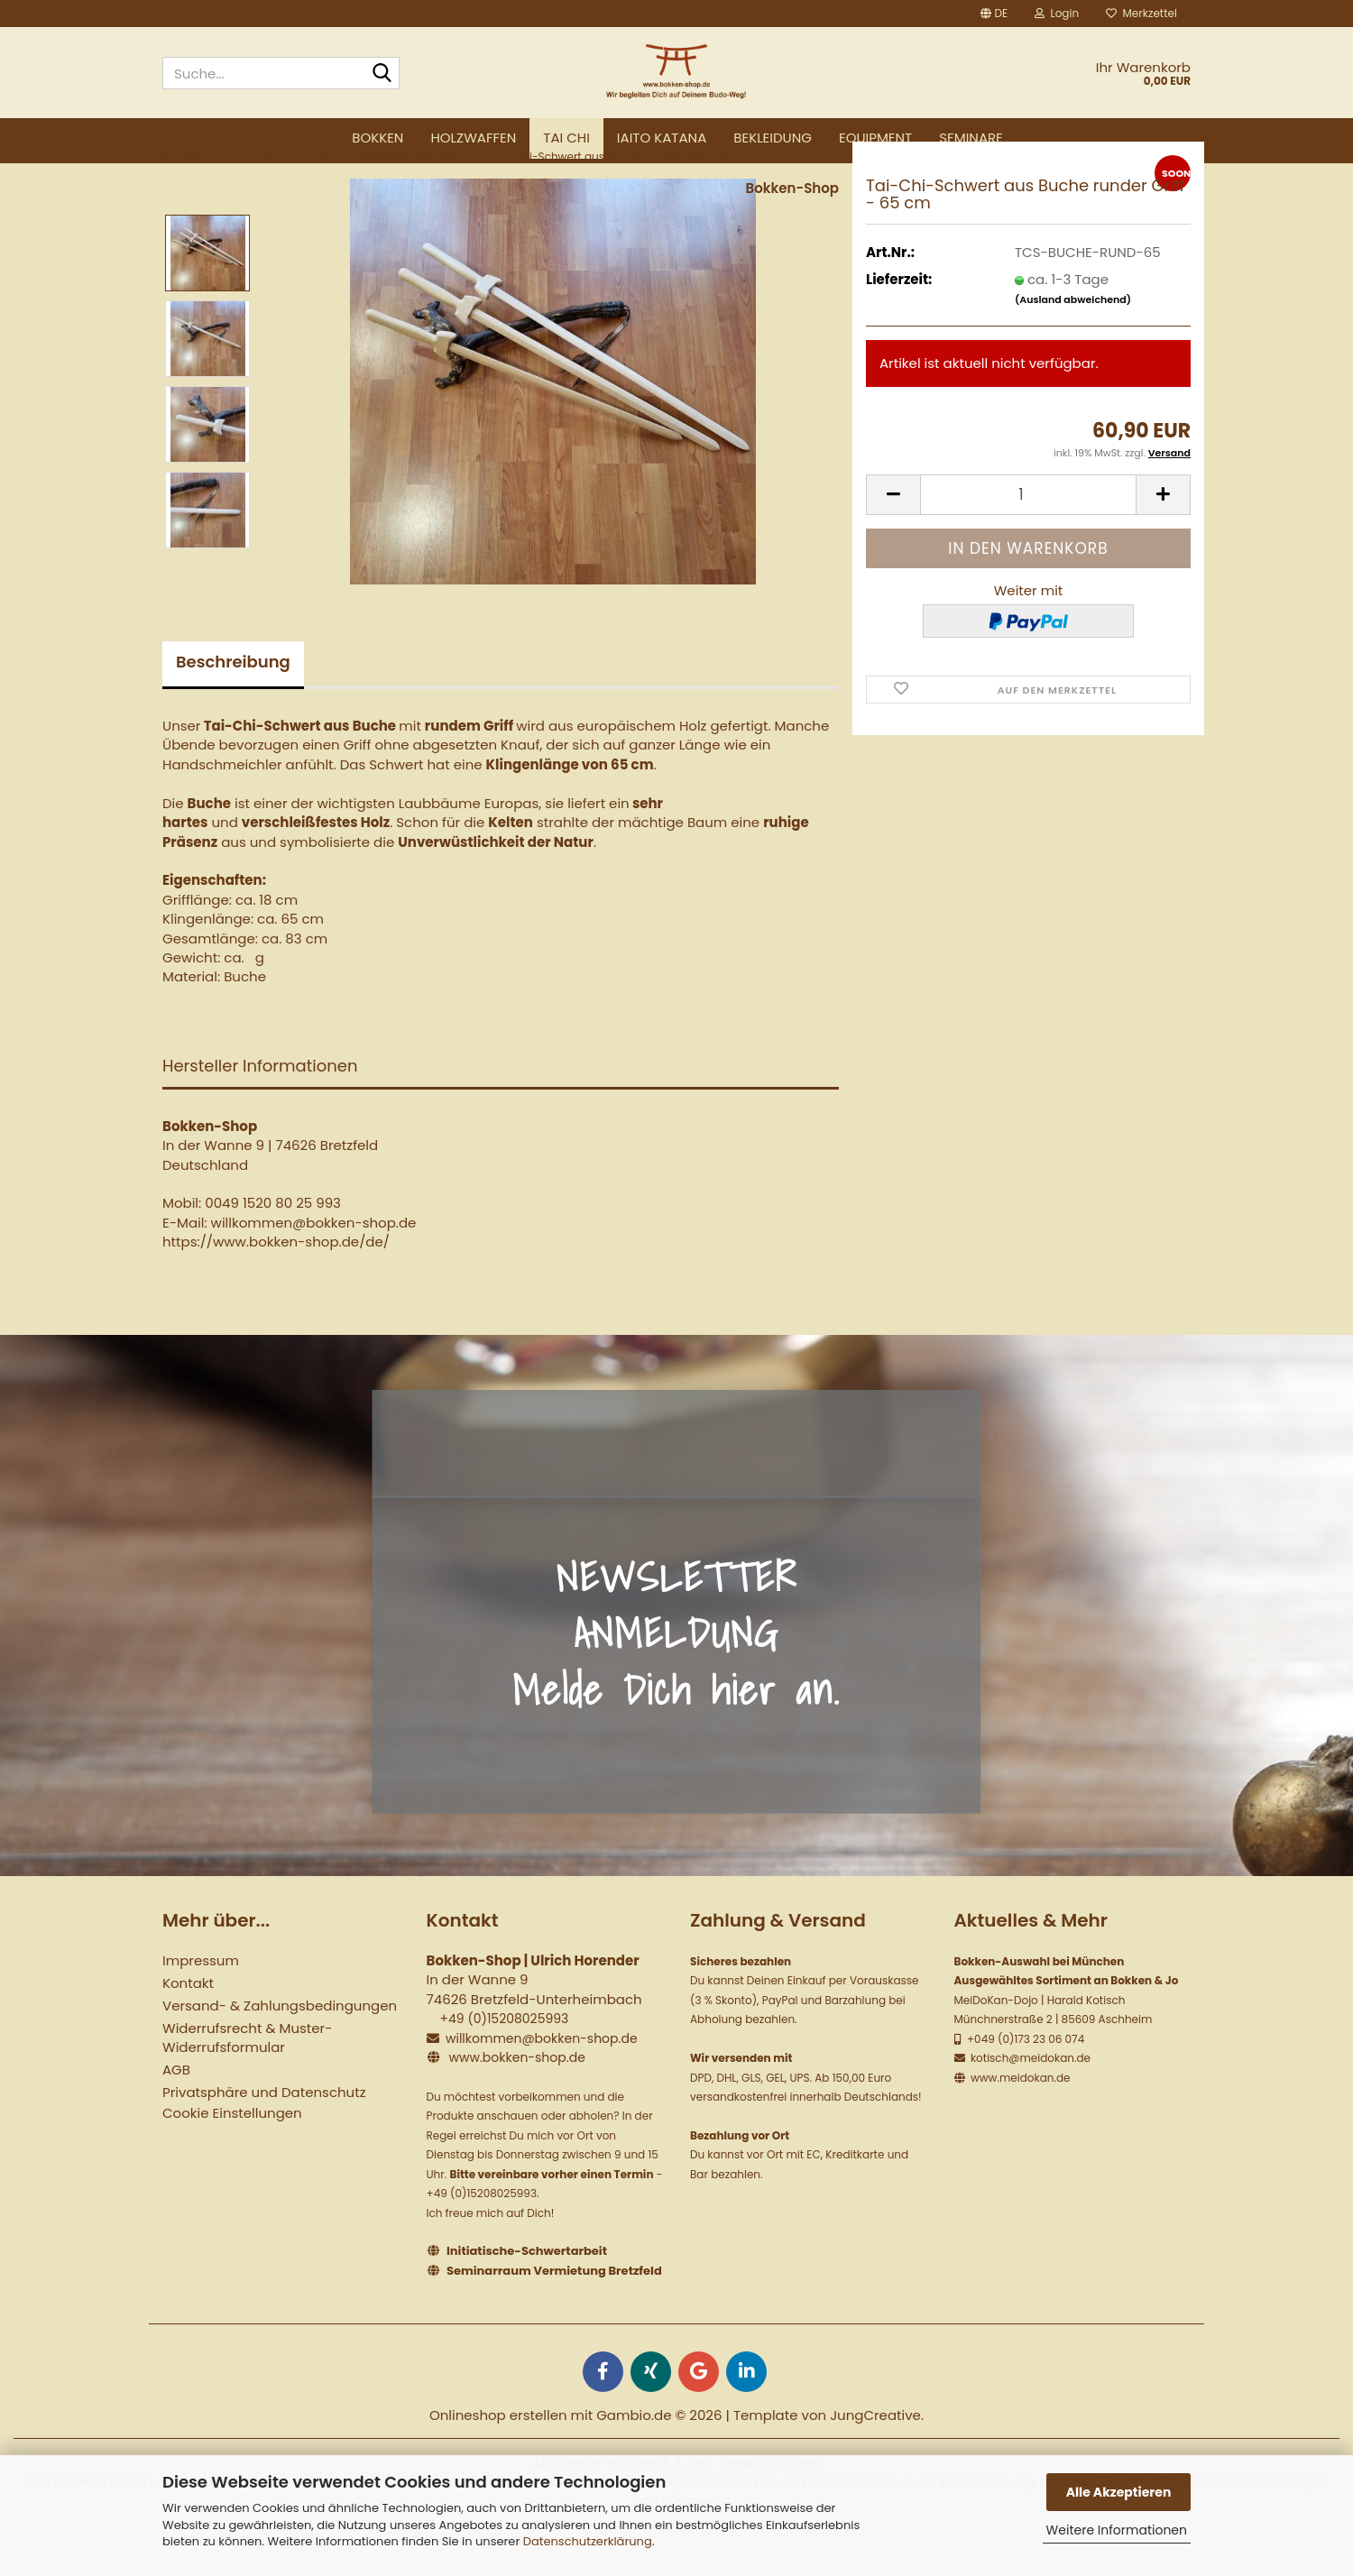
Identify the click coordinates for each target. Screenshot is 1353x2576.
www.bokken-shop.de (516, 2102)
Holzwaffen (473, 137)
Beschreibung (233, 705)
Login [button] (1057, 13)
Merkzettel (1141, 13)
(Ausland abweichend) (1073, 343)
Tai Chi (566, 137)
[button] (994, 13)
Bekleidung (772, 137)
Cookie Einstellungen (232, 2157)
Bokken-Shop (792, 231)
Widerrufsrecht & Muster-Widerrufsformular (247, 2082)
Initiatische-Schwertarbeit (526, 2295)
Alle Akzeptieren (1119, 2492)
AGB (176, 2113)
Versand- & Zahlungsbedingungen (279, 2049)
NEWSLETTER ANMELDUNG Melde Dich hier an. (676, 1677)
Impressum (200, 2004)
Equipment (875, 137)
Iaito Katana (661, 137)
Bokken (377, 137)
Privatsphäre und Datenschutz (263, 2136)
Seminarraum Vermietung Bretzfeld (554, 2314)
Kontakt (188, 2027)
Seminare (971, 137)
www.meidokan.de (1019, 2121)
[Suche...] (382, 74)
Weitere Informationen (1116, 2530)
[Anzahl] (1028, 538)
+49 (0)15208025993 (503, 2063)
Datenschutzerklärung (587, 2541)
